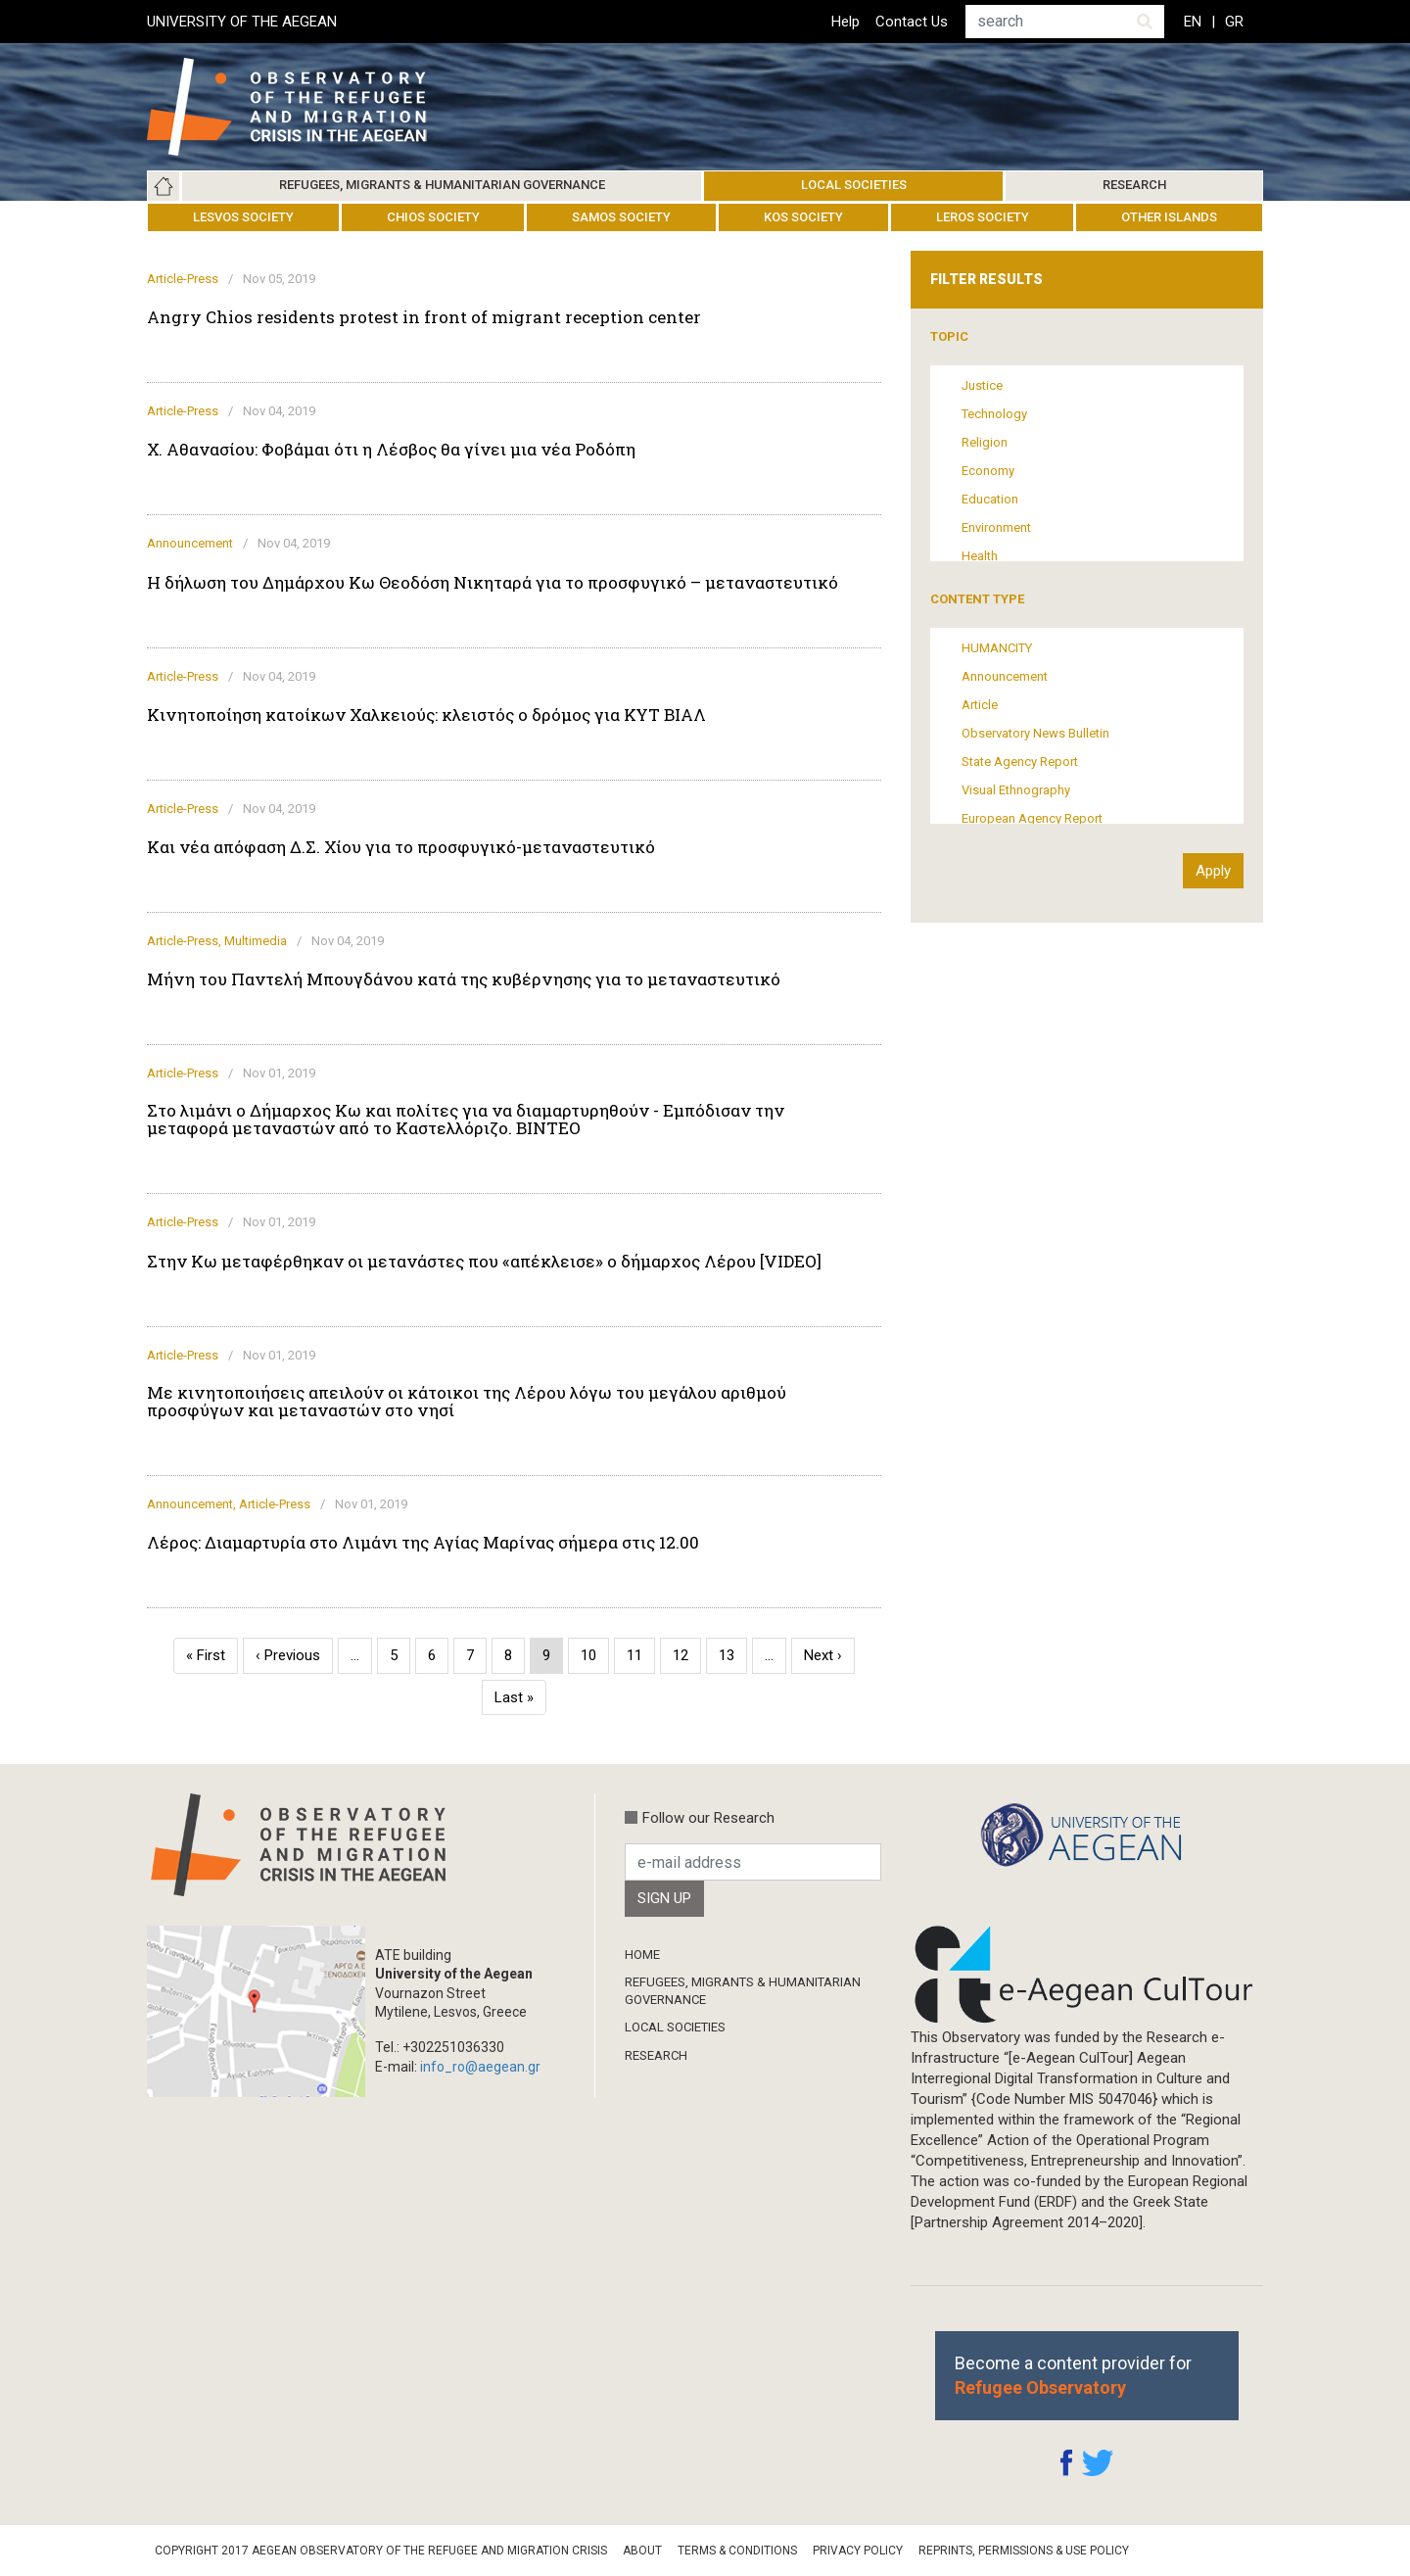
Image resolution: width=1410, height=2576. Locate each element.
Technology (994, 413)
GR (1234, 21)
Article (980, 704)
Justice (982, 385)
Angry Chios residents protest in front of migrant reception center (424, 317)
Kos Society (803, 217)
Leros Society (982, 217)
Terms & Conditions (737, 2550)
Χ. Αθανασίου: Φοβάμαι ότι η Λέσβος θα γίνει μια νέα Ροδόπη (391, 449)
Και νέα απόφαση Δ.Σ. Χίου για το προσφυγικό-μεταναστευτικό (401, 847)
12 (687, 1655)
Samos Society (621, 217)
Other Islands (1169, 217)
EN (1192, 21)
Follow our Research (708, 1818)
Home (163, 186)
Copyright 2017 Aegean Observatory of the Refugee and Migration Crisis (381, 2550)
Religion (985, 442)
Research (1134, 184)
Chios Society (433, 217)
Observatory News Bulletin (1035, 733)
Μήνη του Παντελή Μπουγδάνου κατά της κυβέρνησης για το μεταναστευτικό (463, 979)
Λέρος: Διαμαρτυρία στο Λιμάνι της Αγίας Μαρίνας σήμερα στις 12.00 (423, 1542)
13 (733, 1655)
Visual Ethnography (1016, 790)
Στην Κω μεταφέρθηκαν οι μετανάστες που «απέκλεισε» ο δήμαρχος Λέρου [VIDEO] (484, 1261)
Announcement (190, 543)
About (642, 2550)
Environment (996, 527)
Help (845, 21)
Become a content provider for (1073, 2375)
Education (990, 499)
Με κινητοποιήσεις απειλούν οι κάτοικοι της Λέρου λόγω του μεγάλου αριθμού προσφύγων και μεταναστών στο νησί (466, 1401)
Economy (988, 470)
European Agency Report (1032, 818)
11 (641, 1655)
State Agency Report (1020, 761)
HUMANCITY (997, 648)
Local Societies (854, 184)
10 (595, 1655)
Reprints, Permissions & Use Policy (1023, 2550)
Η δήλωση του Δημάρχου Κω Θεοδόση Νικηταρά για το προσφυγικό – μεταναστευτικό (492, 583)
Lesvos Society (243, 217)
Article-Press (182, 278)
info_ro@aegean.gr (480, 2067)
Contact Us (911, 21)
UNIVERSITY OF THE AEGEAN (242, 21)
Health (980, 556)
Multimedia (255, 940)
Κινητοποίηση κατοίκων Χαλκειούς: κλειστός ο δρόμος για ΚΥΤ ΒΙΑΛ (426, 715)
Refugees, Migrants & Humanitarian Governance (442, 184)
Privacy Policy (858, 2550)
